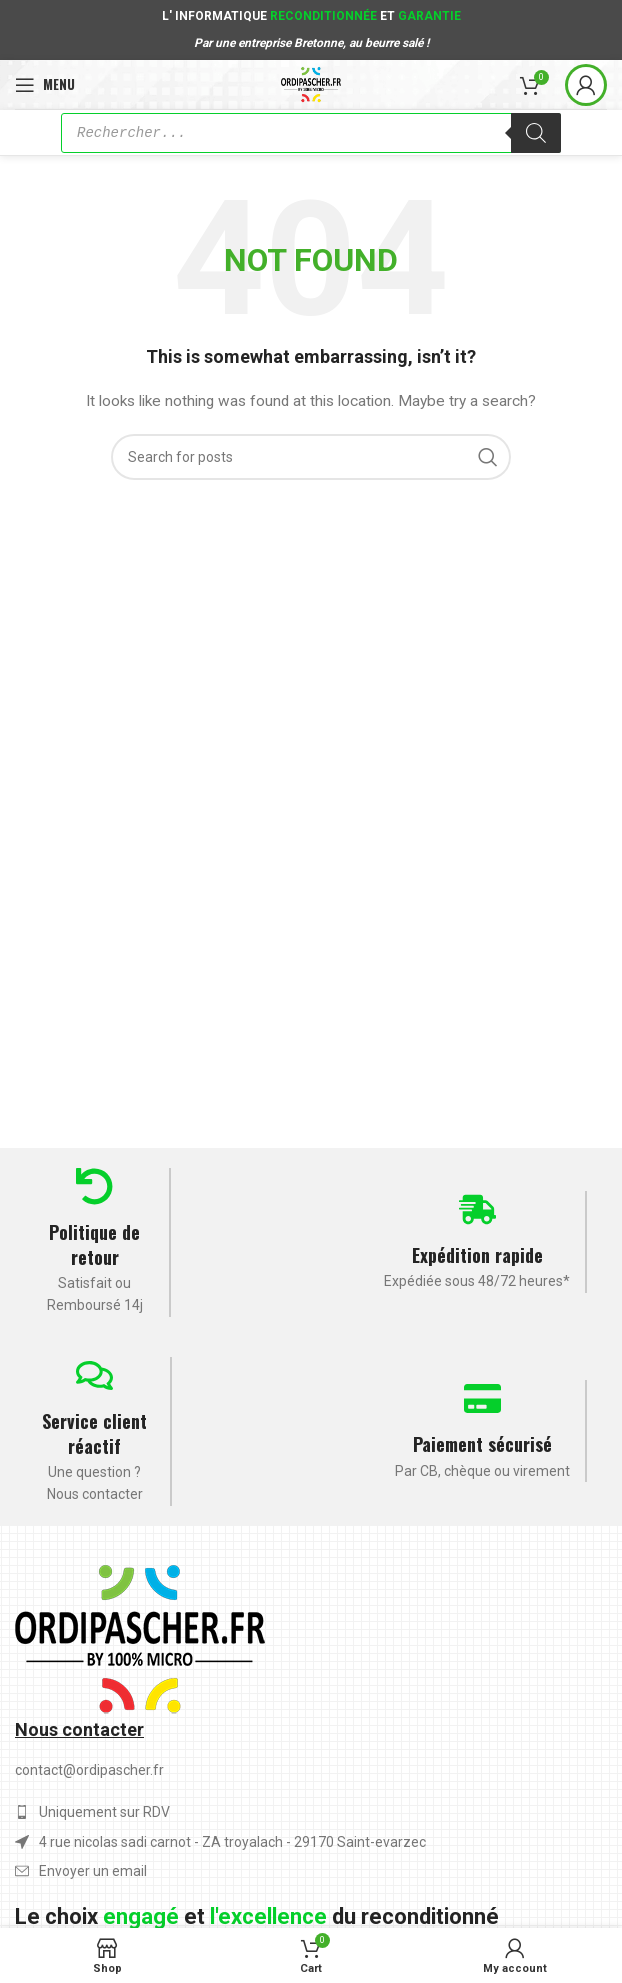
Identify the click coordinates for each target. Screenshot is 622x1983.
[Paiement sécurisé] (482, 1398)
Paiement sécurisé (482, 1444)
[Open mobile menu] (45, 85)
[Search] (311, 457)
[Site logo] (311, 83)
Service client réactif (94, 1433)
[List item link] (311, 1871)
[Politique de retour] (94, 1186)
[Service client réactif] (94, 1375)
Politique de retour (94, 1244)
